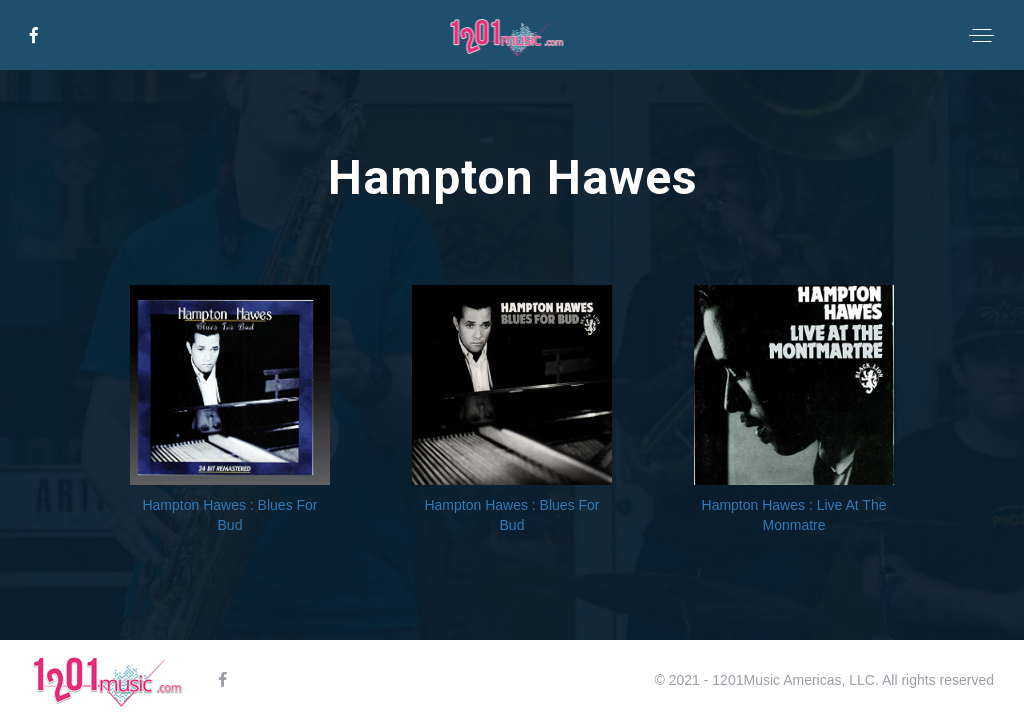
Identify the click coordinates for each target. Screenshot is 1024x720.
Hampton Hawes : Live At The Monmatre (794, 515)
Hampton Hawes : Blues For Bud (229, 515)
